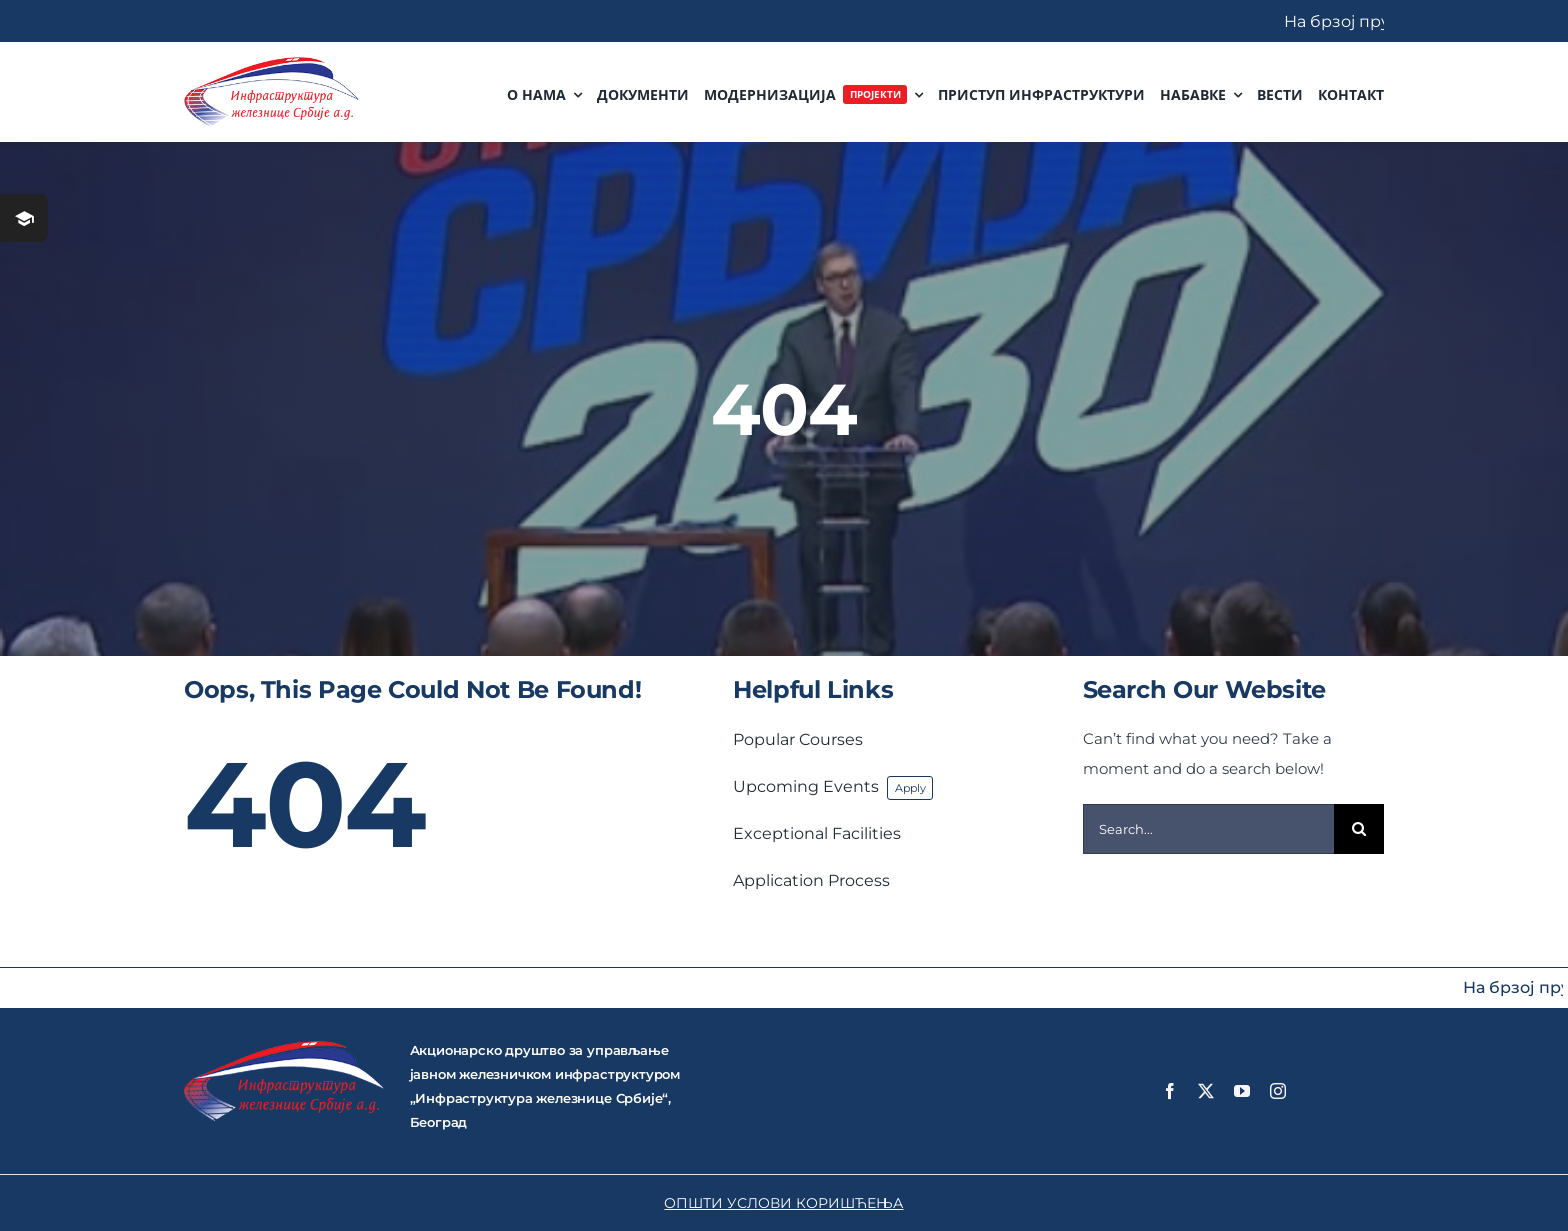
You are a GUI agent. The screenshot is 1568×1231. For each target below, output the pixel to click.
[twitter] (1206, 1091)
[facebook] (1170, 1091)
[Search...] (1209, 829)
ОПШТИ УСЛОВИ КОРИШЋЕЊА (783, 1203)
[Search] (1359, 829)
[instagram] (1278, 1091)
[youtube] (1242, 1091)
